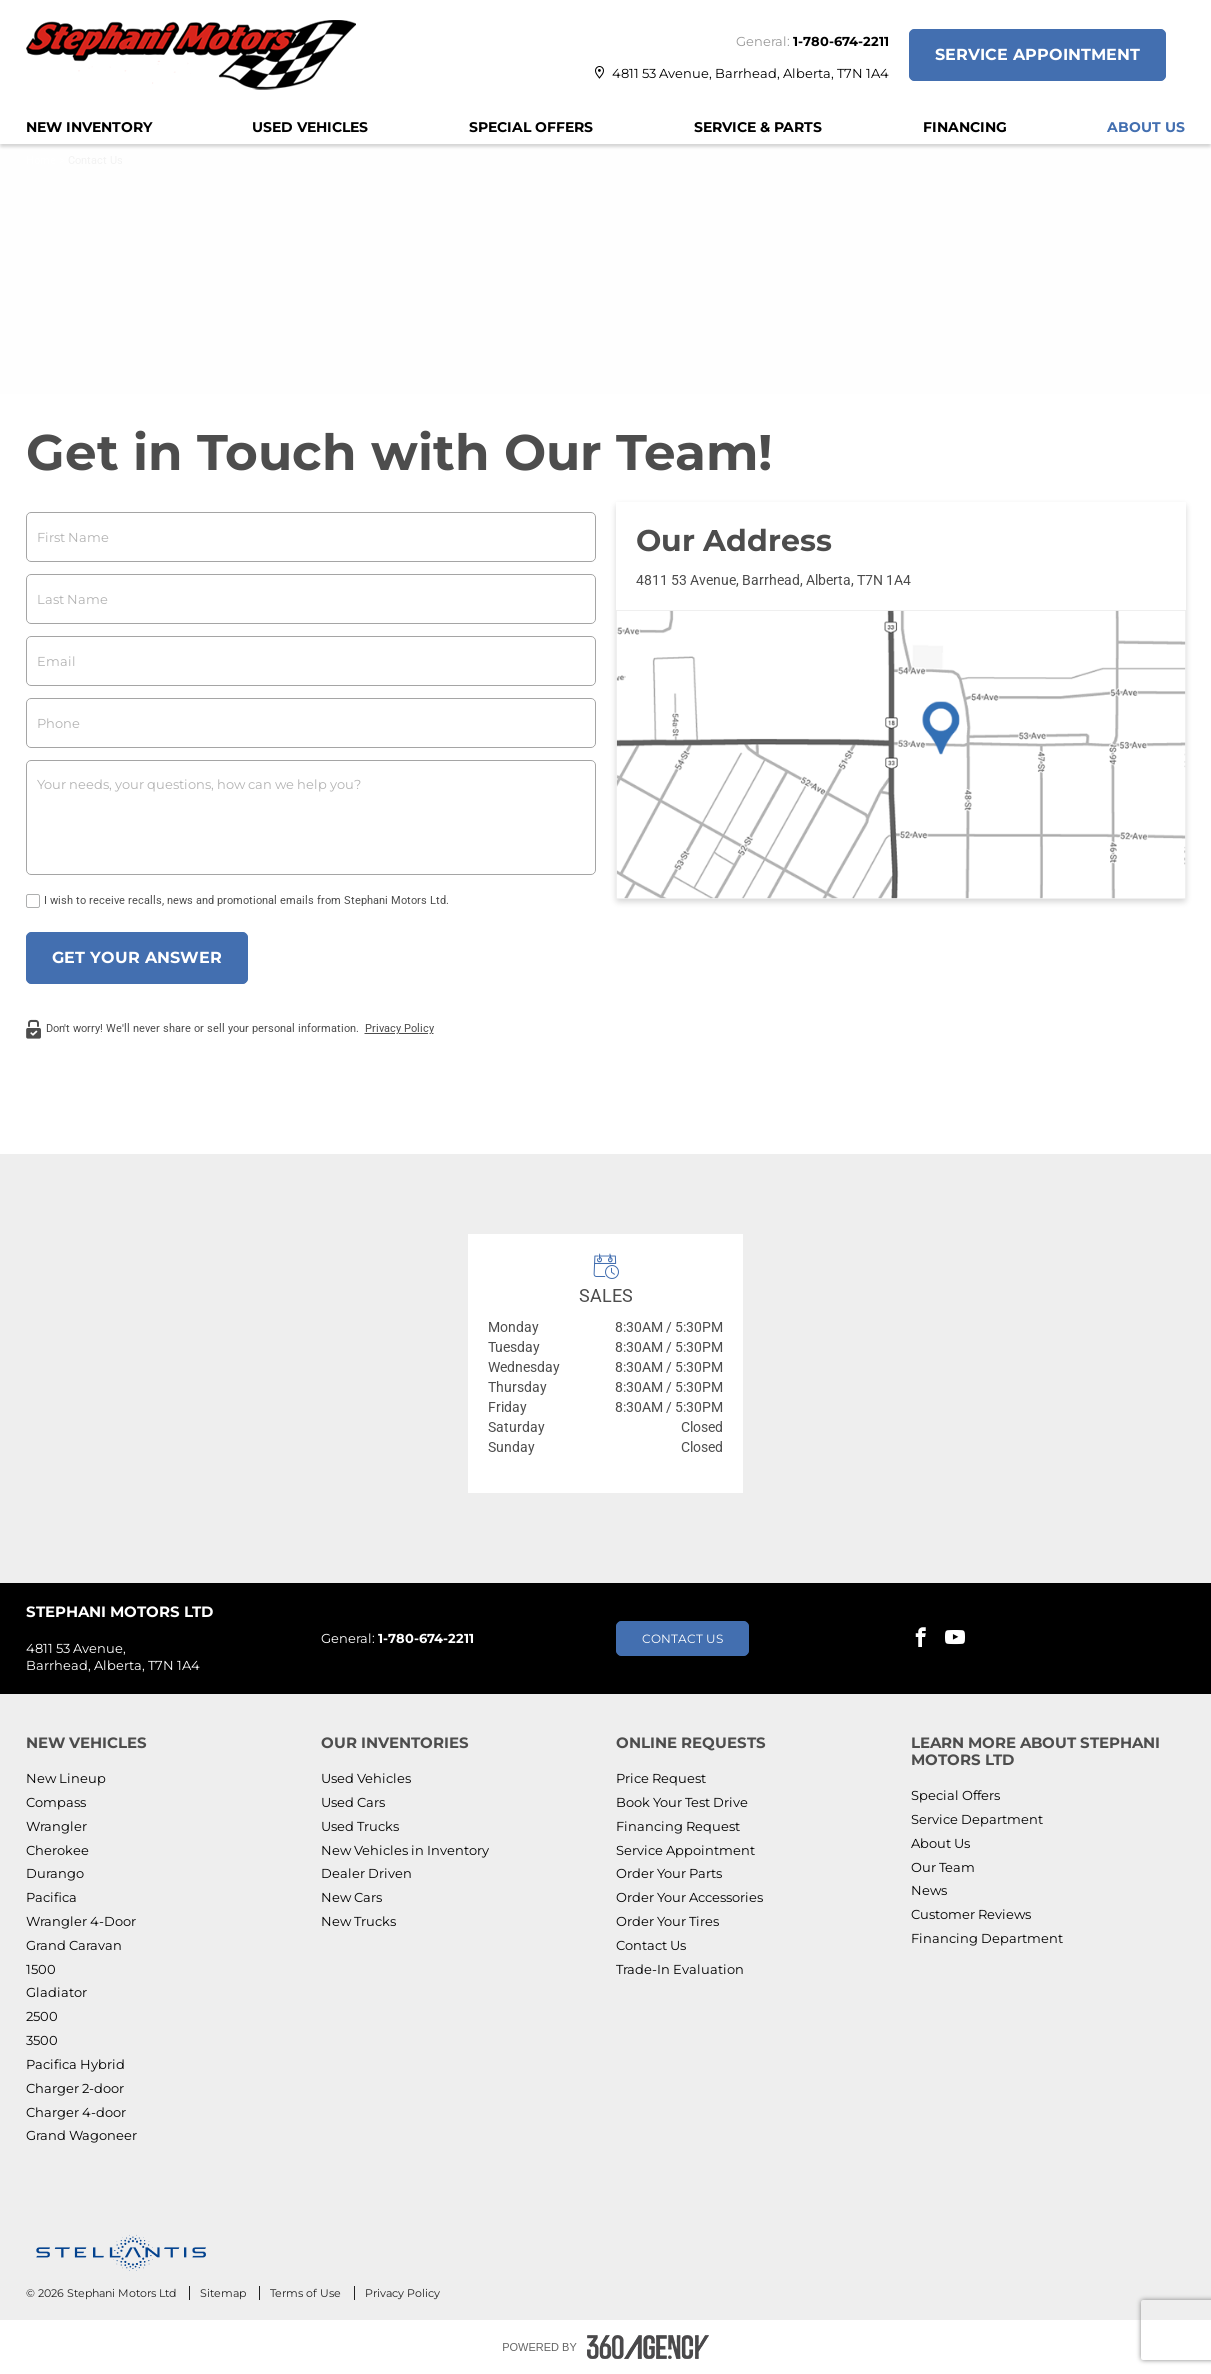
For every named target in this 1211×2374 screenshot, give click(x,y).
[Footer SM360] (648, 2347)
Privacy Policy (399, 1028)
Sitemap (224, 2293)
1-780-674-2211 (841, 41)
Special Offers (531, 127)
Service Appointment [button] (1037, 54)
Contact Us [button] (682, 1638)
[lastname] (311, 599)
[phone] (311, 723)
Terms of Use (307, 2293)
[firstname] (311, 537)
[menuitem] (89, 127)
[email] (311, 661)
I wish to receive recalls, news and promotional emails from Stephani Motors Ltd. (246, 900)
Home (41, 160)
